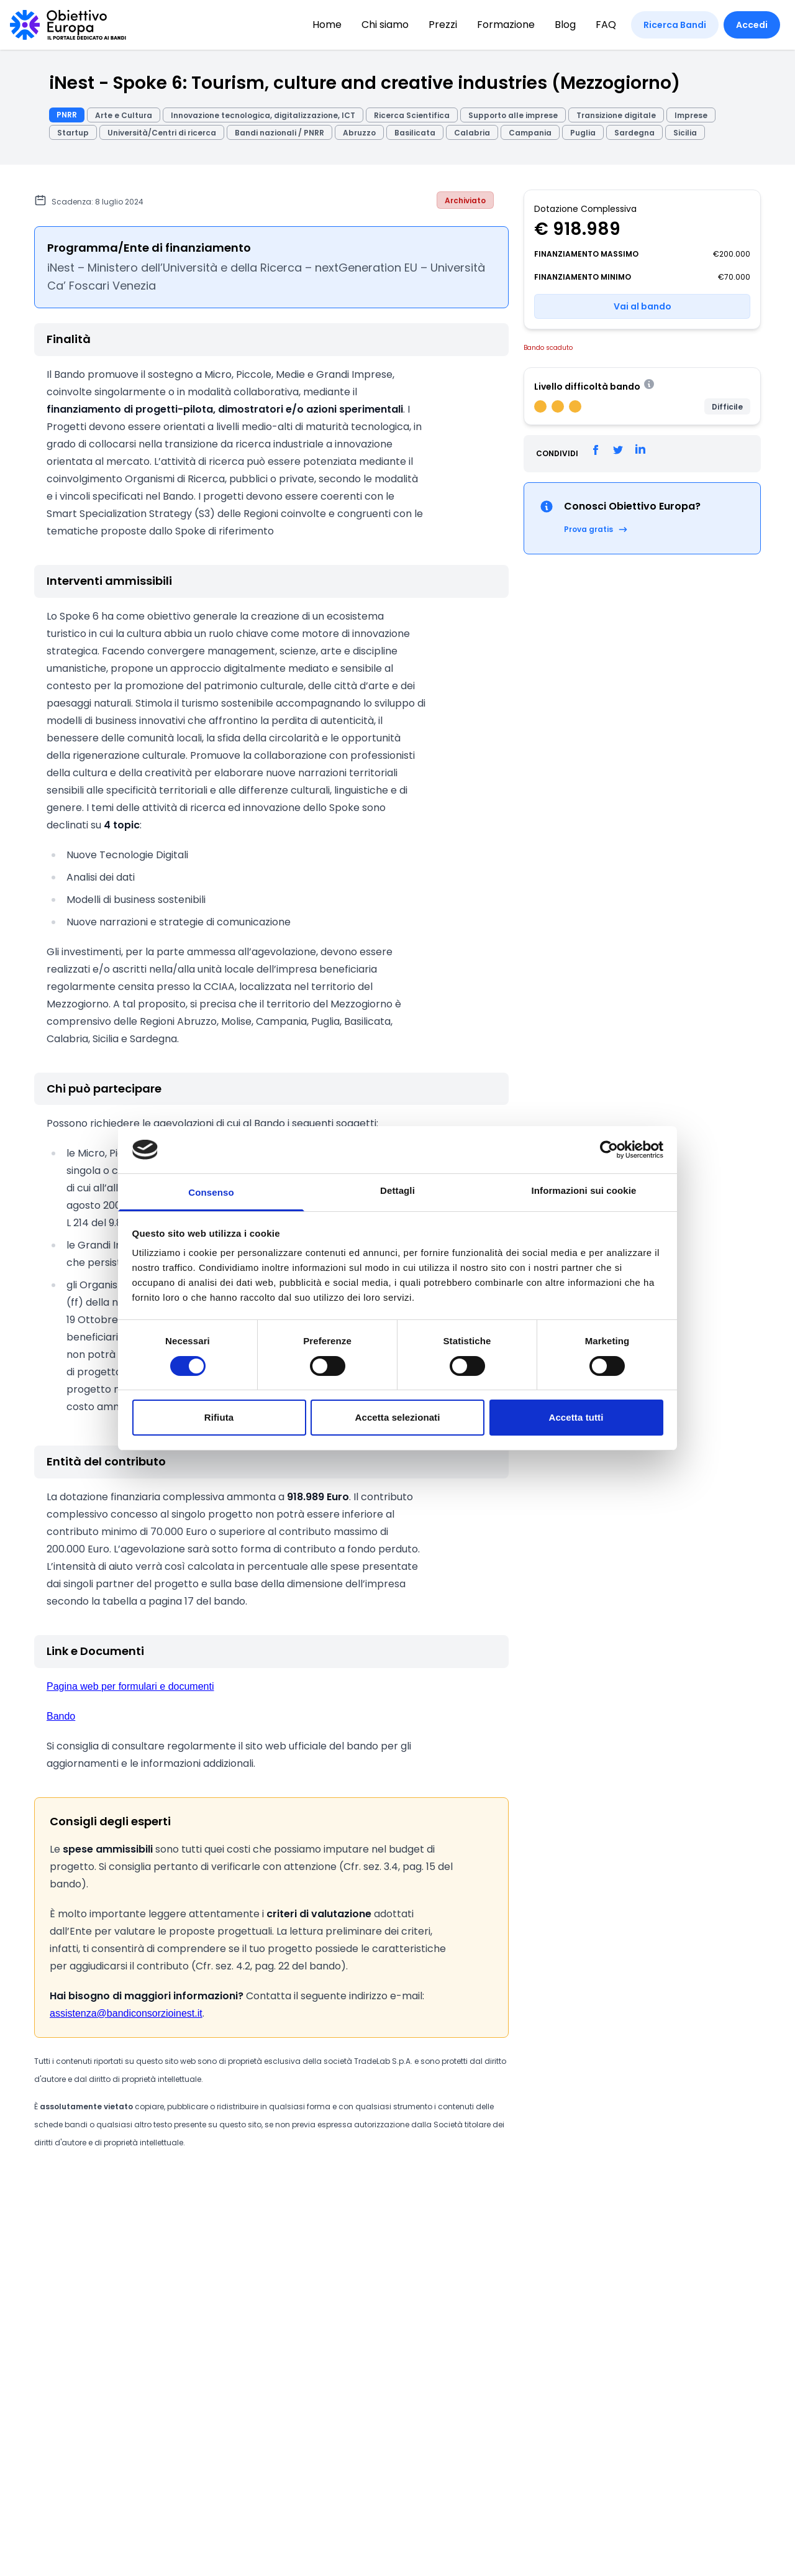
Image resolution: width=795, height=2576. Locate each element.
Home (327, 24)
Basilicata (414, 132)
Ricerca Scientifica (412, 115)
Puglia (583, 132)
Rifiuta (219, 1417)
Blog (565, 24)
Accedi (752, 25)
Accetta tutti (576, 1417)
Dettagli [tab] (397, 1190)
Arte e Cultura (123, 115)
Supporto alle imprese (513, 115)
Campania (530, 132)
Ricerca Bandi (674, 25)
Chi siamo (385, 24)
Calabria (472, 132)
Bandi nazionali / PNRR (279, 132)
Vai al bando (642, 306)
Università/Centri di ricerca (161, 132)
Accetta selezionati (397, 1417)
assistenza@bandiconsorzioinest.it (126, 2013)
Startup (73, 132)
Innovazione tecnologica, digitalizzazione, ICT (263, 115)
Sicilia (685, 132)
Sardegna (634, 132)
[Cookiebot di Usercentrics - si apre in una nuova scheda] (609, 1149)
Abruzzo (359, 132)
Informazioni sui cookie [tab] (584, 1190)
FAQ (606, 24)
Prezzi (443, 24)
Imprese (691, 115)
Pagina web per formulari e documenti (130, 1686)
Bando (61, 1716)
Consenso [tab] (211, 1192)
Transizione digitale (616, 115)
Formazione (506, 24)
